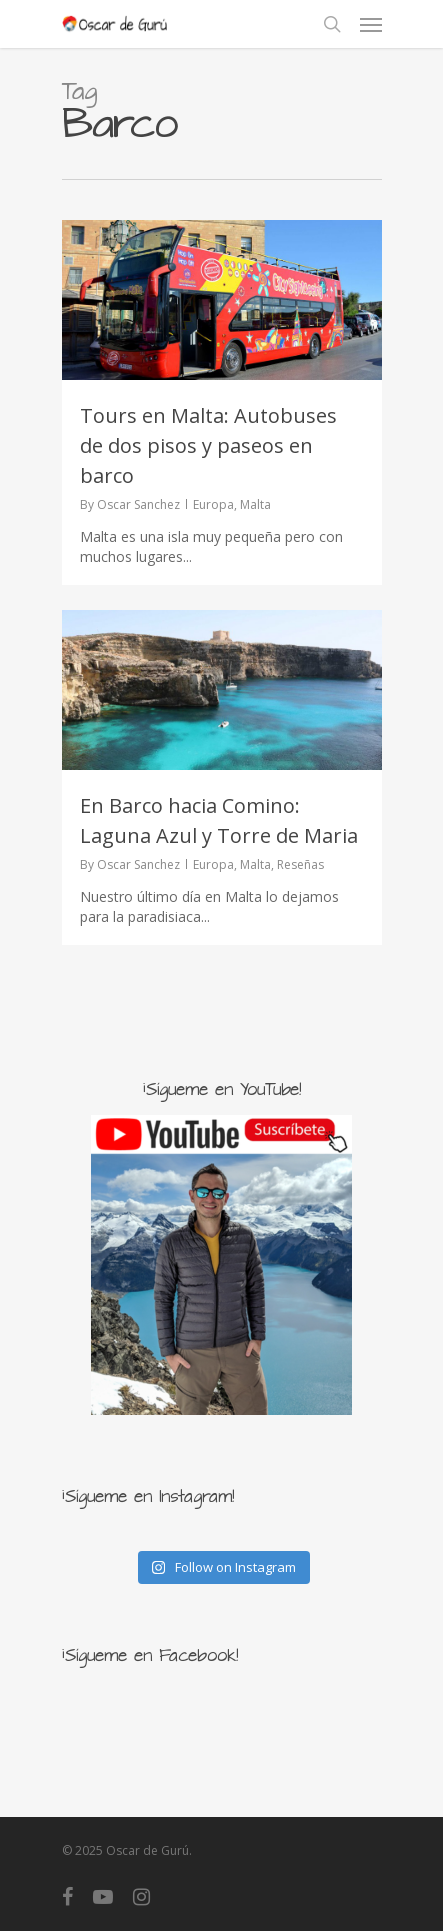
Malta (255, 504)
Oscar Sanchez (138, 504)
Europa (213, 504)
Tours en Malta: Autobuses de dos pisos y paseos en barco (208, 445)
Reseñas (300, 864)
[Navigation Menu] (371, 24)
